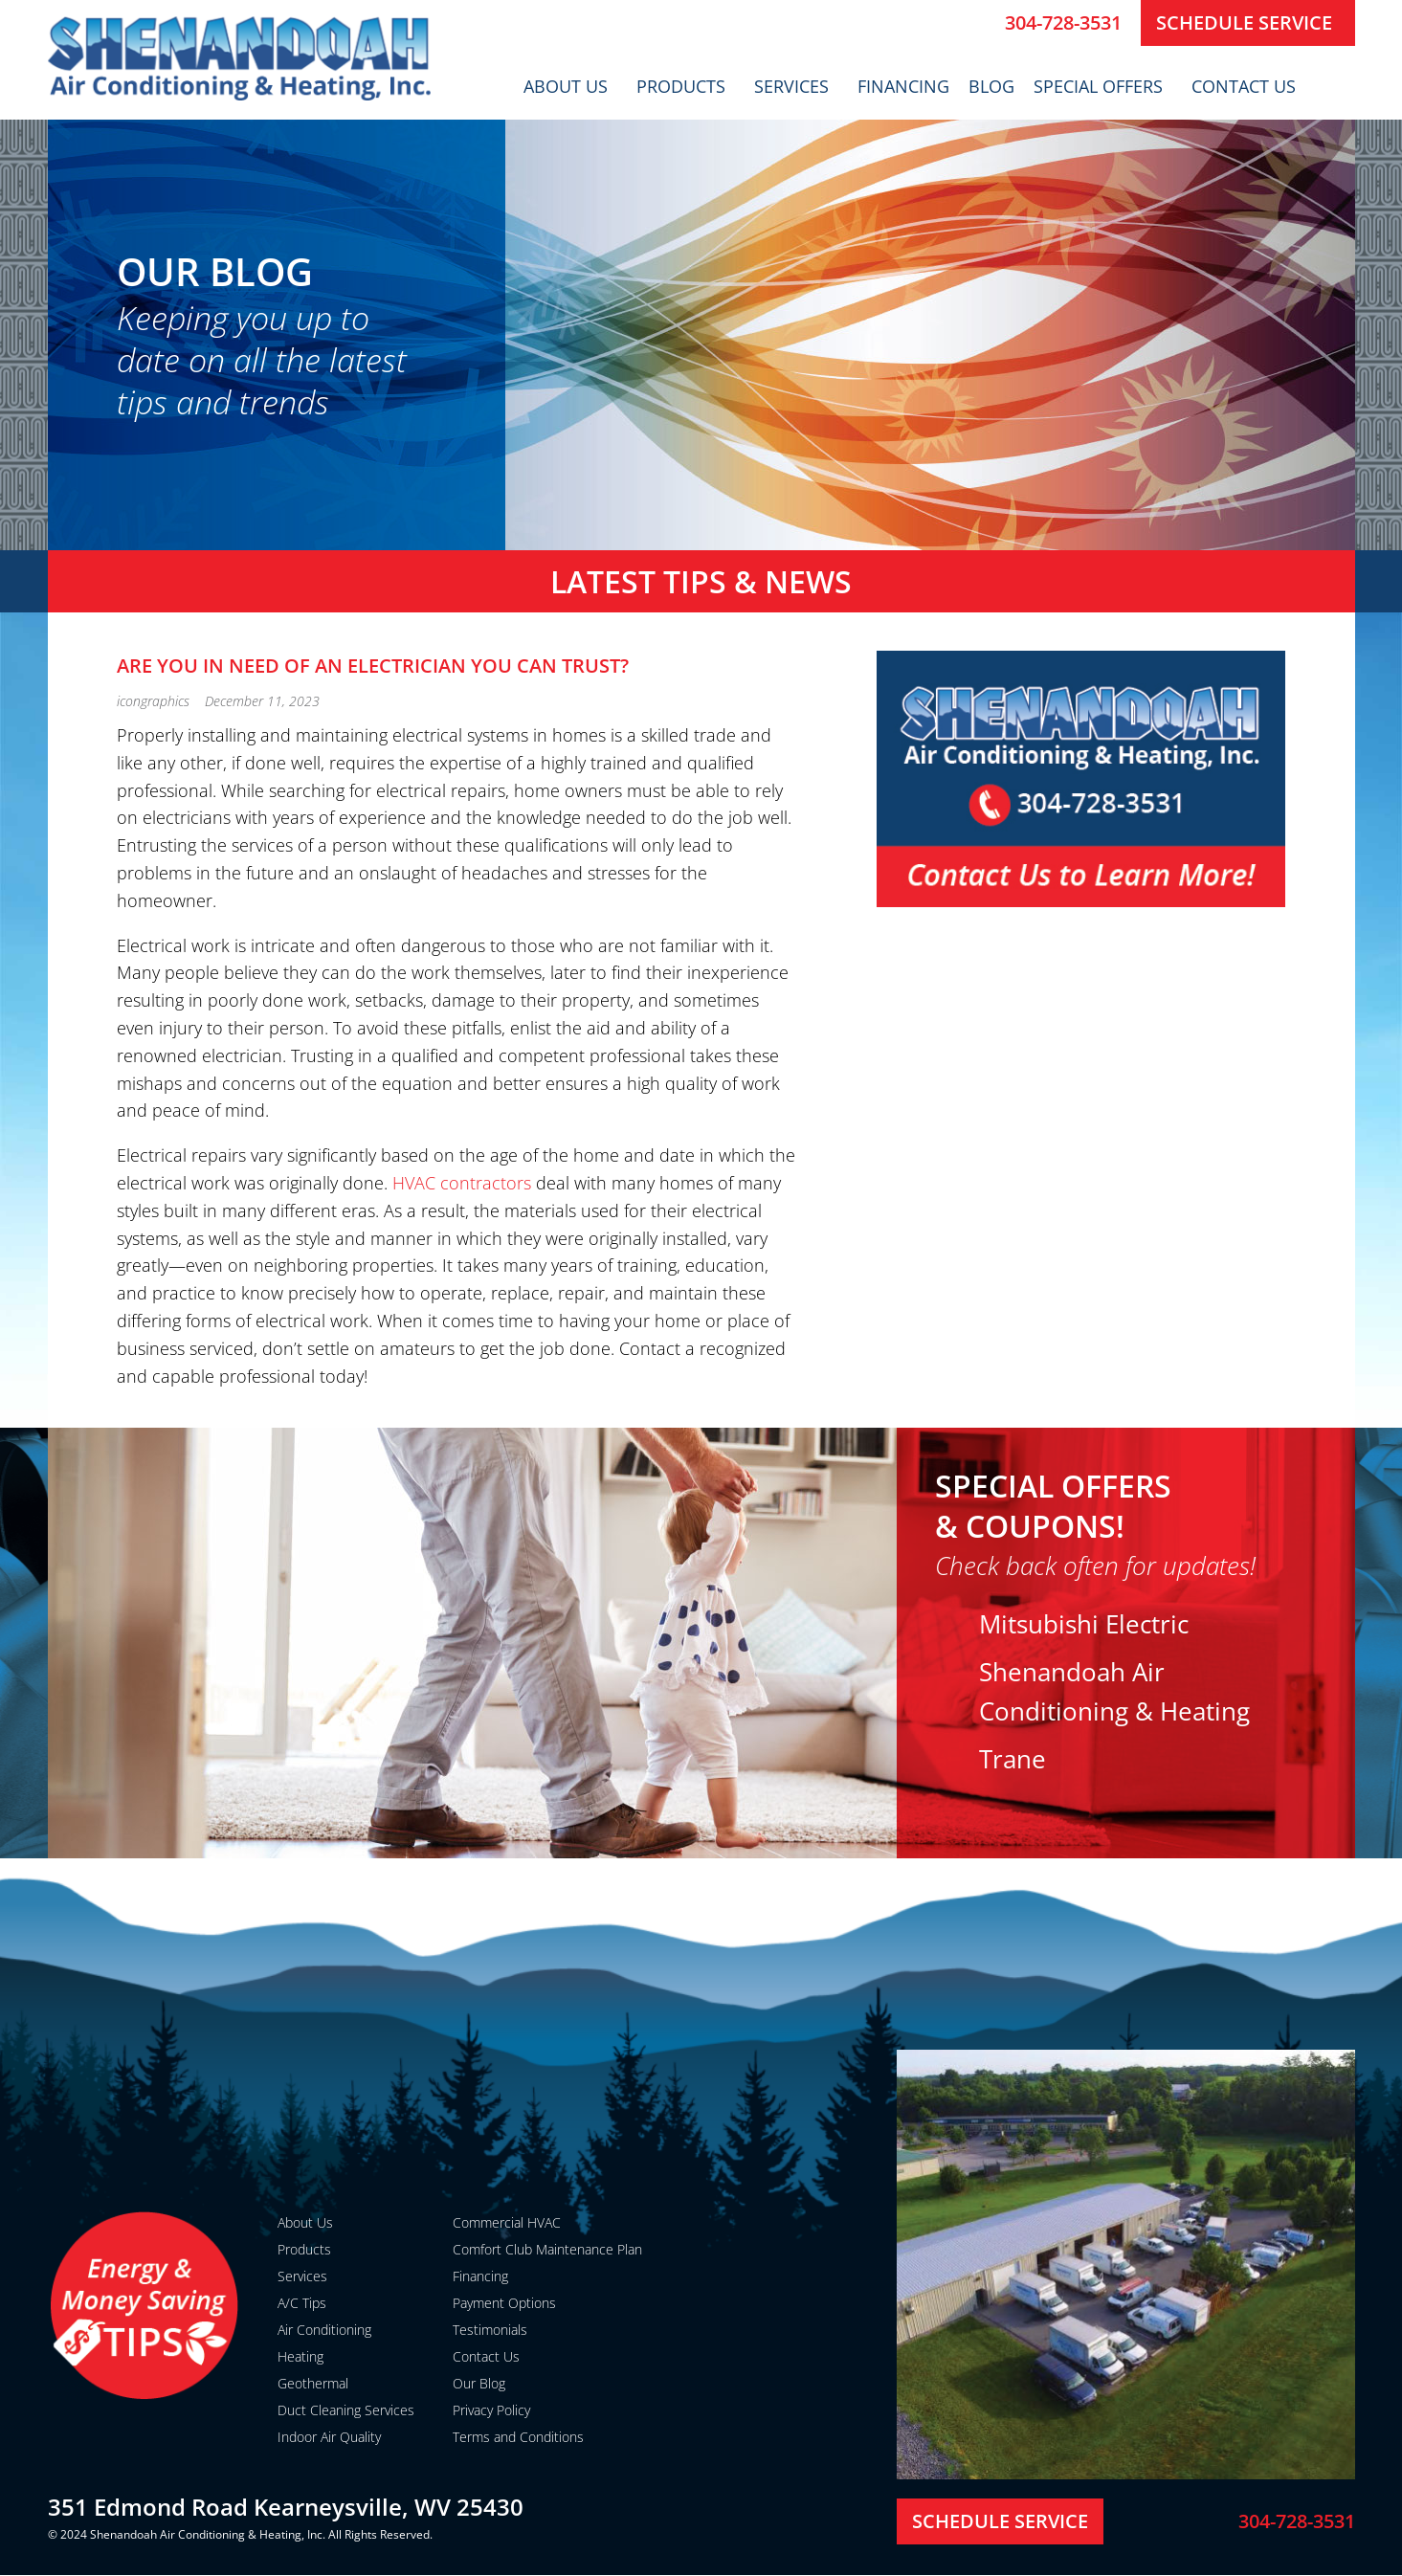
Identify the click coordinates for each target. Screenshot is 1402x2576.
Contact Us (1248, 86)
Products (685, 86)
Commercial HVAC (507, 2222)
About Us (570, 86)
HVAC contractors (461, 1182)
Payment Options (504, 2303)
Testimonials (490, 2330)
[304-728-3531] (982, 23)
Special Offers (1103, 86)
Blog (991, 86)
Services (796, 86)
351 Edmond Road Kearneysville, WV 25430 (285, 2506)
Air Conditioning (324, 2330)
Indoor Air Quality (329, 2437)
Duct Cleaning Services (346, 2410)
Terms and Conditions (518, 2437)
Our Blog (479, 2383)
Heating (300, 2356)
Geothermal (313, 2383)
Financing (903, 86)
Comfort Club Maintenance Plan (547, 2249)
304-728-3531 (1063, 22)
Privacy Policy (491, 2410)
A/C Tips (302, 2303)
